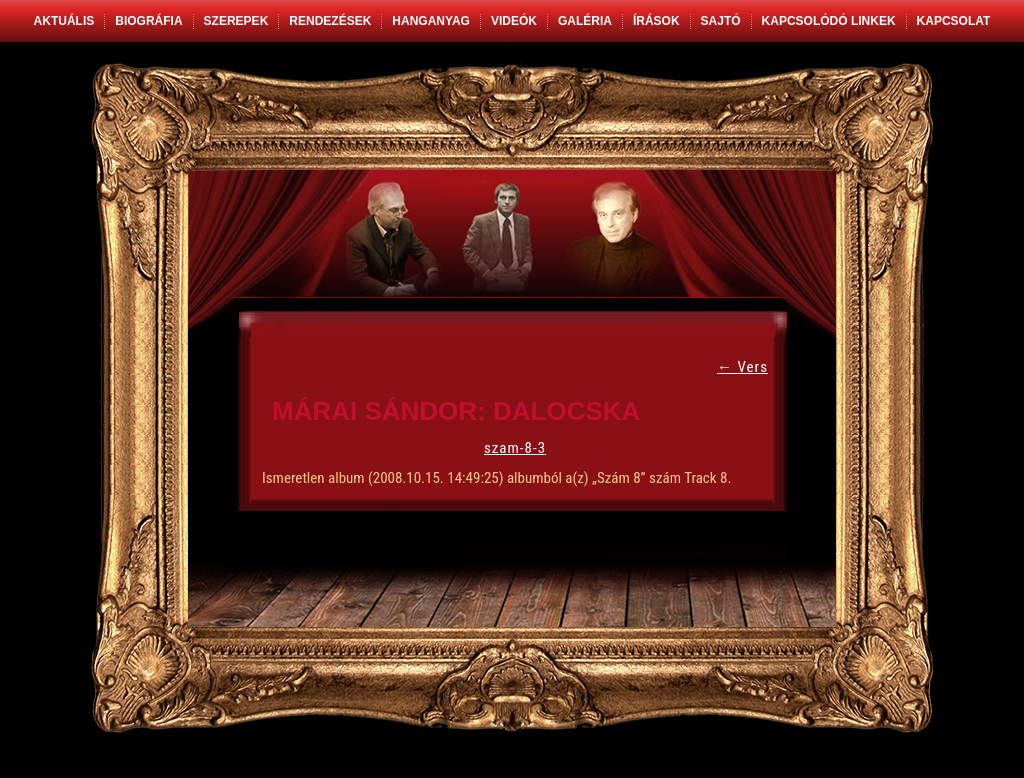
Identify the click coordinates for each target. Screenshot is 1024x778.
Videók (514, 21)
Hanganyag (431, 21)
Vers (742, 367)
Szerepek (236, 21)
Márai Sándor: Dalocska (456, 411)
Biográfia (148, 21)
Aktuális (64, 21)
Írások (656, 21)
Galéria (585, 21)
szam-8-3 (515, 448)
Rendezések (330, 21)
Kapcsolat (954, 21)
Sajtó (721, 21)
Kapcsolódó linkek (829, 21)
